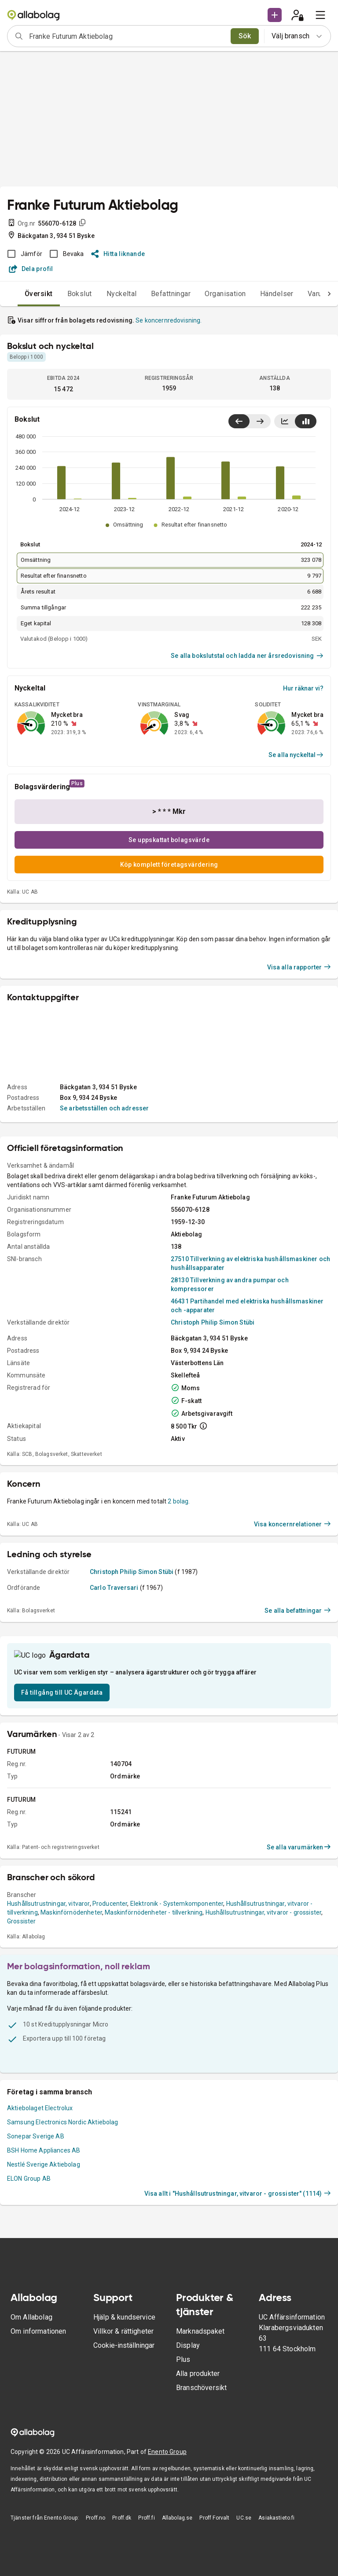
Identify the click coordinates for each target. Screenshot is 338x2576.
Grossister (21, 2035)
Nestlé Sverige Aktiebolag (43, 2279)
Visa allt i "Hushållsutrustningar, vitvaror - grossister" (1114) (237, 2308)
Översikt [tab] (21, 294)
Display (188, 2444)
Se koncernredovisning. (169, 320)
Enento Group (167, 2550)
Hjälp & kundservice (124, 2416)
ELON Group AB (29, 2293)
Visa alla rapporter (299, 1062)
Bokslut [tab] (62, 294)
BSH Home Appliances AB (43, 2264)
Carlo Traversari (114, 1682)
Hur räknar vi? (303, 688)
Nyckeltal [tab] (104, 294)
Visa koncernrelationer (292, 1619)
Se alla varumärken (299, 1961)
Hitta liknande (118, 254)
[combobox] (127, 36)
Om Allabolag (31, 2416)
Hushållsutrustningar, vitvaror (48, 2018)
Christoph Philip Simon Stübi (212, 1417)
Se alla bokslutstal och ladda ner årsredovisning (247, 655)
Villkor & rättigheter (123, 2430)
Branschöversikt (201, 2487)
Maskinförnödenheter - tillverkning (153, 2026)
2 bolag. (179, 1596)
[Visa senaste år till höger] (260, 421)
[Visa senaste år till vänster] (239, 421)
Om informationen (38, 2430)
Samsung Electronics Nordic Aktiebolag (62, 2236)
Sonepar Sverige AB (35, 2250)
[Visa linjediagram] (284, 421)
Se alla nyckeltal (295, 754)
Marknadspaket (200, 2430)
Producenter (110, 2018)
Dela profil (31, 269)
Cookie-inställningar (123, 2444)
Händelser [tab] (259, 294)
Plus (183, 2458)
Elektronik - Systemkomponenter (177, 2018)
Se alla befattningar (298, 1705)
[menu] (320, 15)
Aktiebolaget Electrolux (40, 2222)
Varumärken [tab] (309, 294)
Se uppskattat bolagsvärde (169, 839)
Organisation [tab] (207, 294)
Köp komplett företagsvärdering (169, 864)
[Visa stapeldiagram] (305, 421)
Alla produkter (198, 2472)
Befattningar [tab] (153, 294)
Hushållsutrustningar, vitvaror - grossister (263, 2026)
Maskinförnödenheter (71, 2026)
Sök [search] (245, 36)
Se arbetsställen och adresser (104, 1203)
